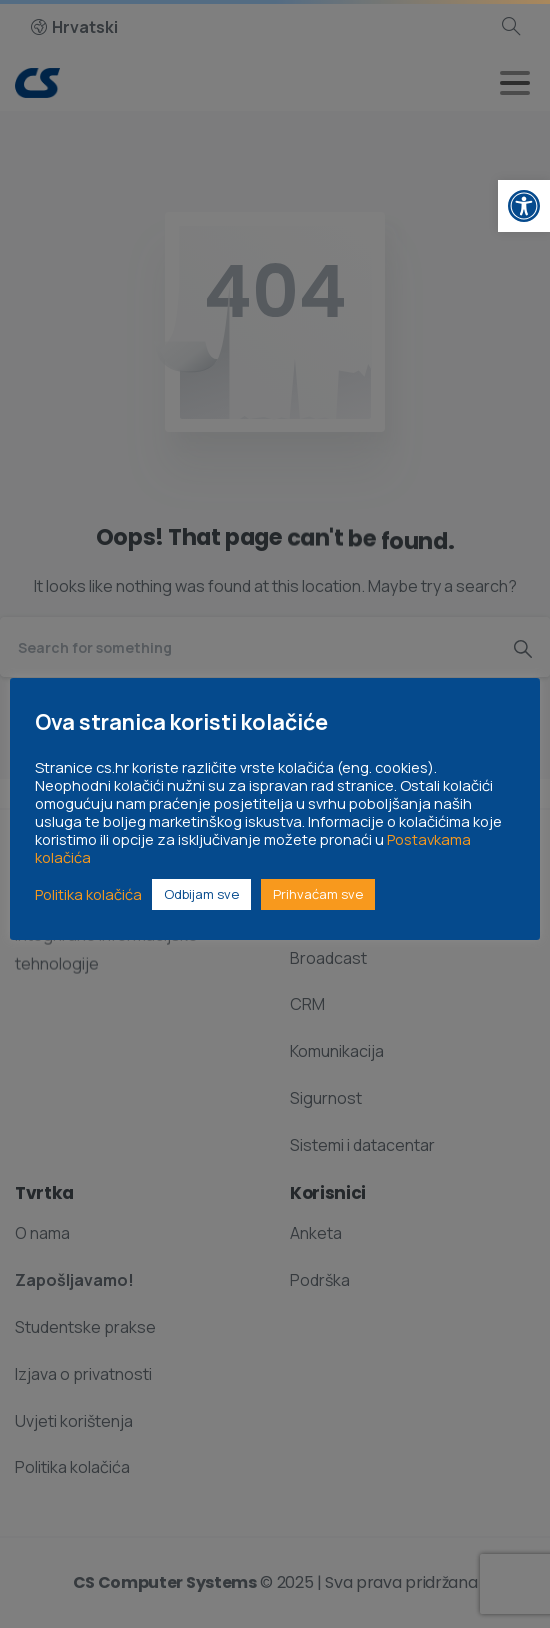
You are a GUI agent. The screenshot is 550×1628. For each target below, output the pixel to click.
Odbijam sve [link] (201, 894)
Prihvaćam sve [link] (318, 894)
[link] (524, 206)
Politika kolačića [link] (88, 894)
